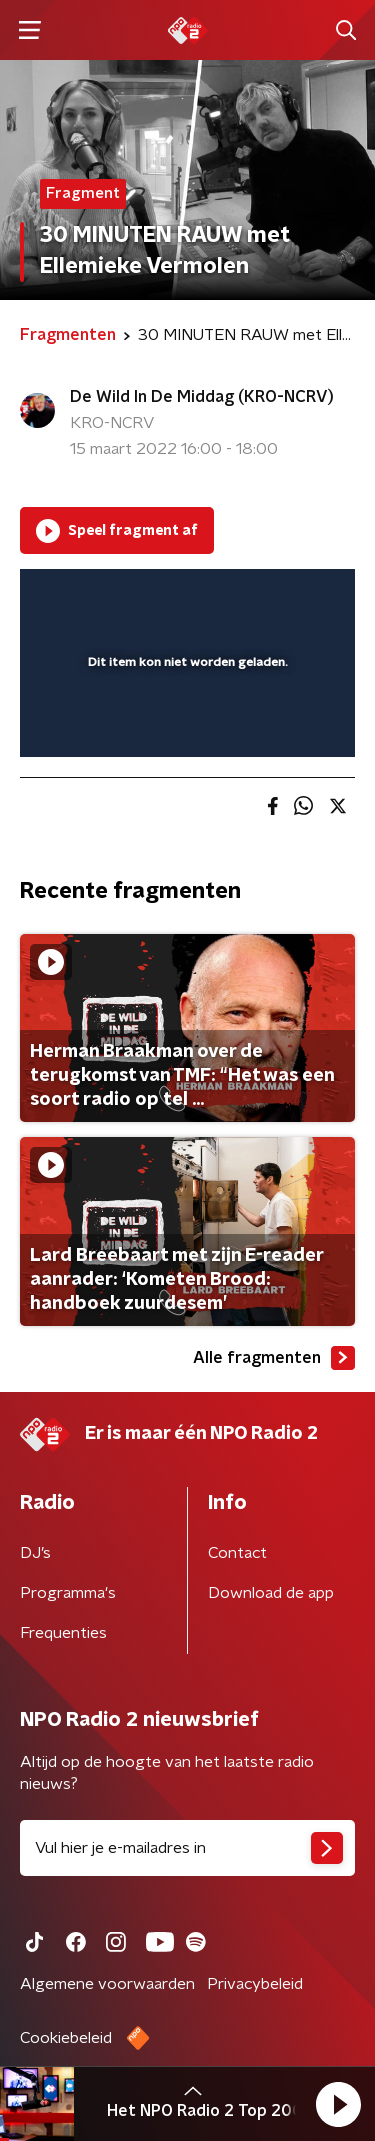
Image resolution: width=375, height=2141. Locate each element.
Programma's (68, 1593)
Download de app (271, 1593)
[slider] (184, 721)
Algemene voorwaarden (107, 1984)
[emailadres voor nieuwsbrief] (187, 1848)
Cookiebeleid (66, 2038)
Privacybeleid (255, 1984)
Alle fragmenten (274, 1358)
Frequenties (63, 1633)
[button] (338, 2104)
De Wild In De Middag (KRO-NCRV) (202, 397)
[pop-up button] (247, 597)
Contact (237, 1553)
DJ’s (35, 1553)
